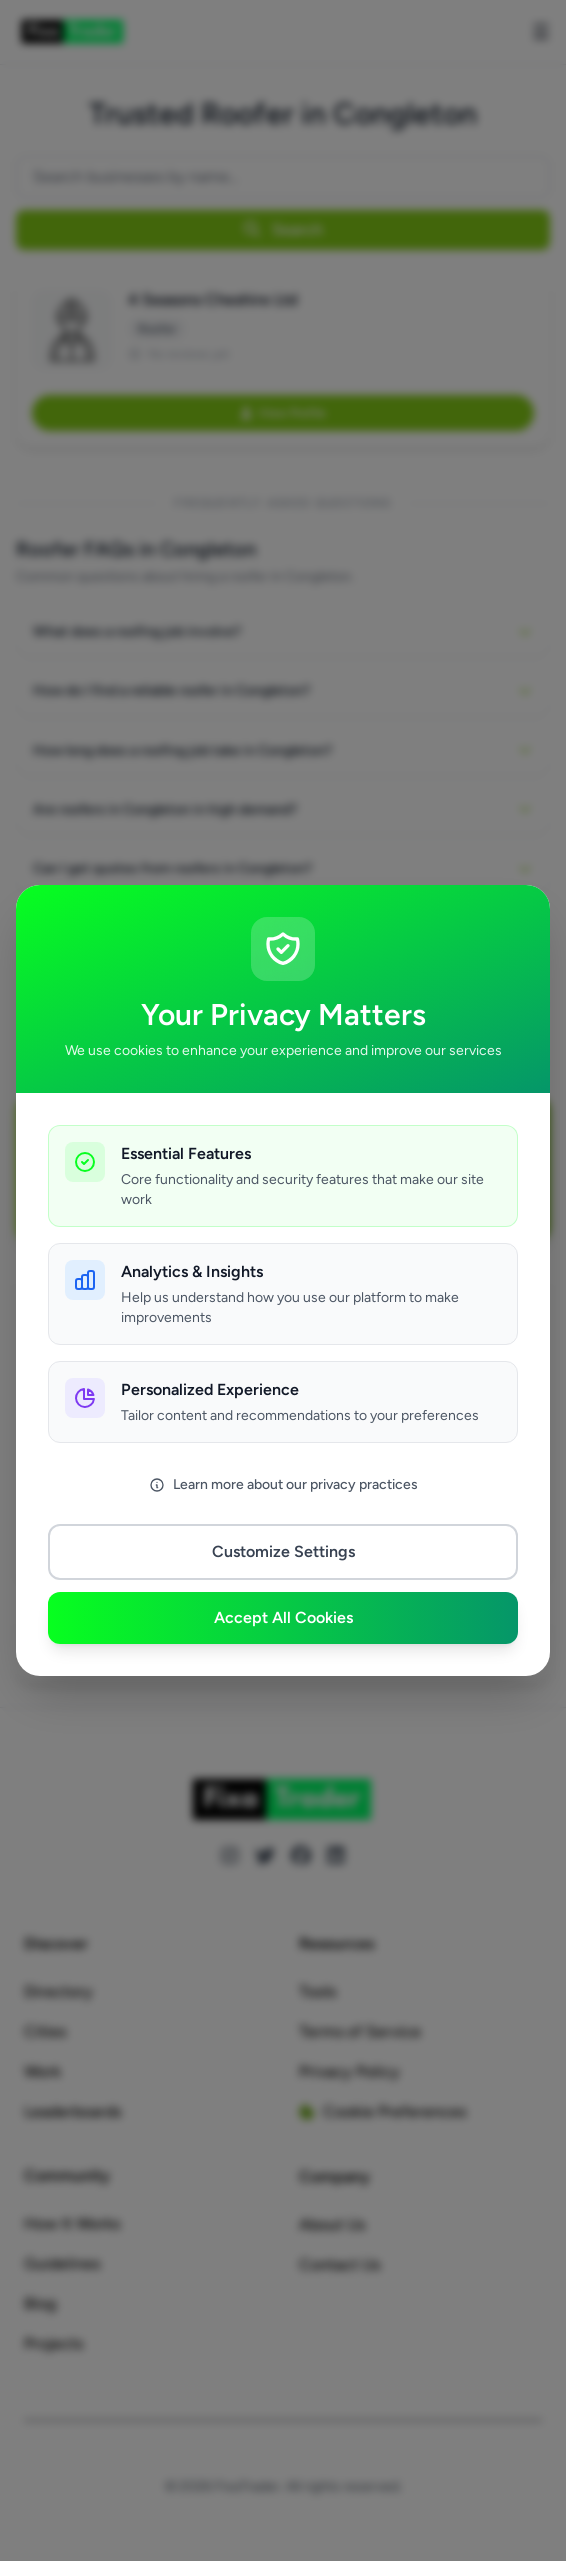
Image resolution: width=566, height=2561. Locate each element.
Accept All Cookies (283, 1617)
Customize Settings (283, 1551)
